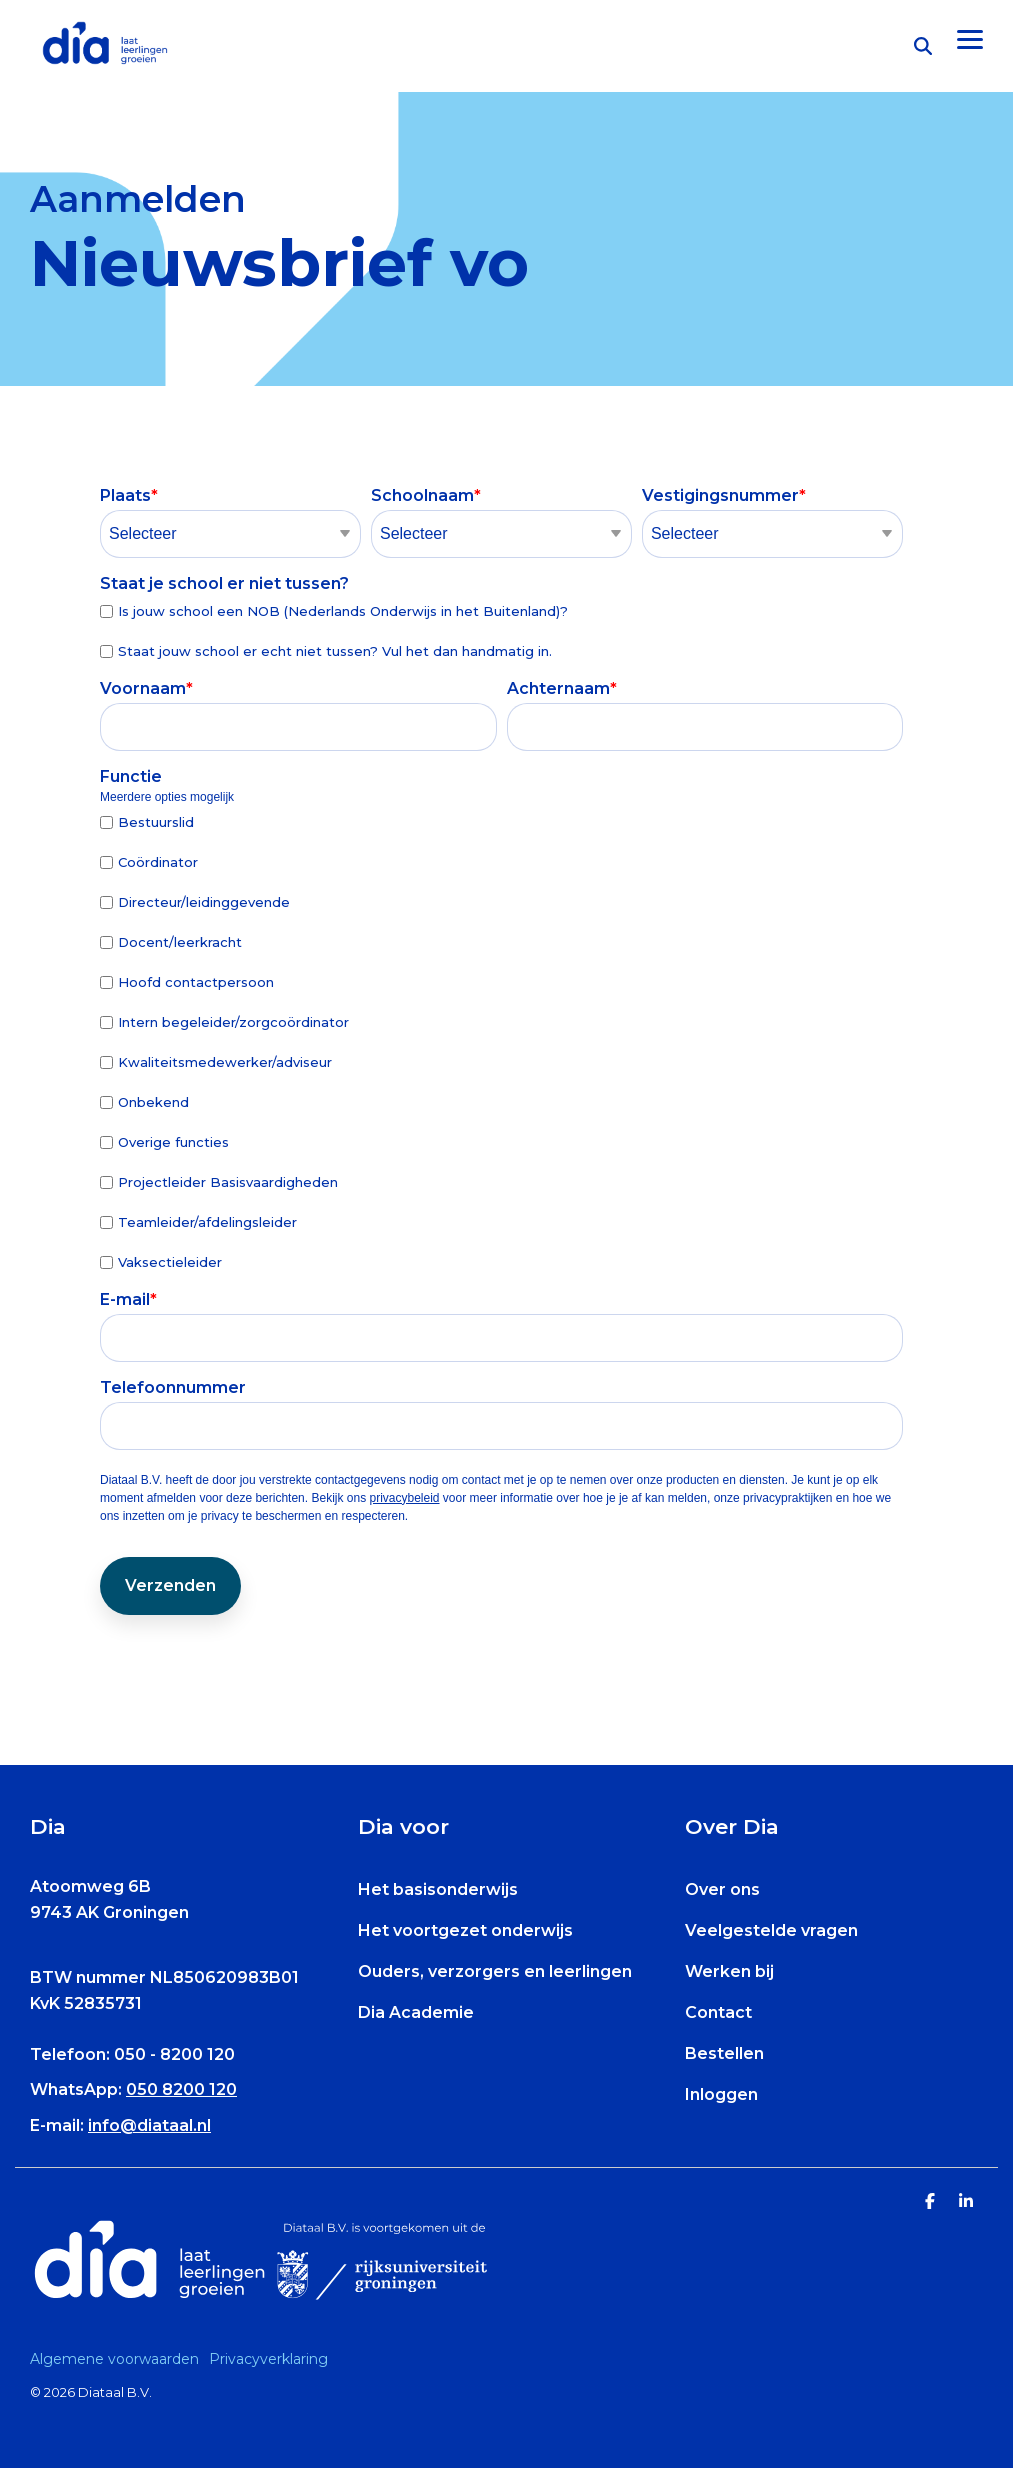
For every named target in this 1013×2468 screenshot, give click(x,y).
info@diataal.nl (149, 2125)
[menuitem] (119, 2359)
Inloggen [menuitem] (721, 2094)
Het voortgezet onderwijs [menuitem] (465, 1930)
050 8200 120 (181, 2089)
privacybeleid (404, 1498)
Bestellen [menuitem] (724, 2053)
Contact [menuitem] (718, 2012)
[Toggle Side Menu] (970, 38)
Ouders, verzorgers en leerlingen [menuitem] (495, 1971)
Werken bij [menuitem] (729, 1971)
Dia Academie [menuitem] (416, 2012)
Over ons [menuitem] (722, 1889)
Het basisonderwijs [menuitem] (438, 1889)
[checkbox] (501, 630)
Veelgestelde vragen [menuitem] (771, 1930)
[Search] (923, 45)
